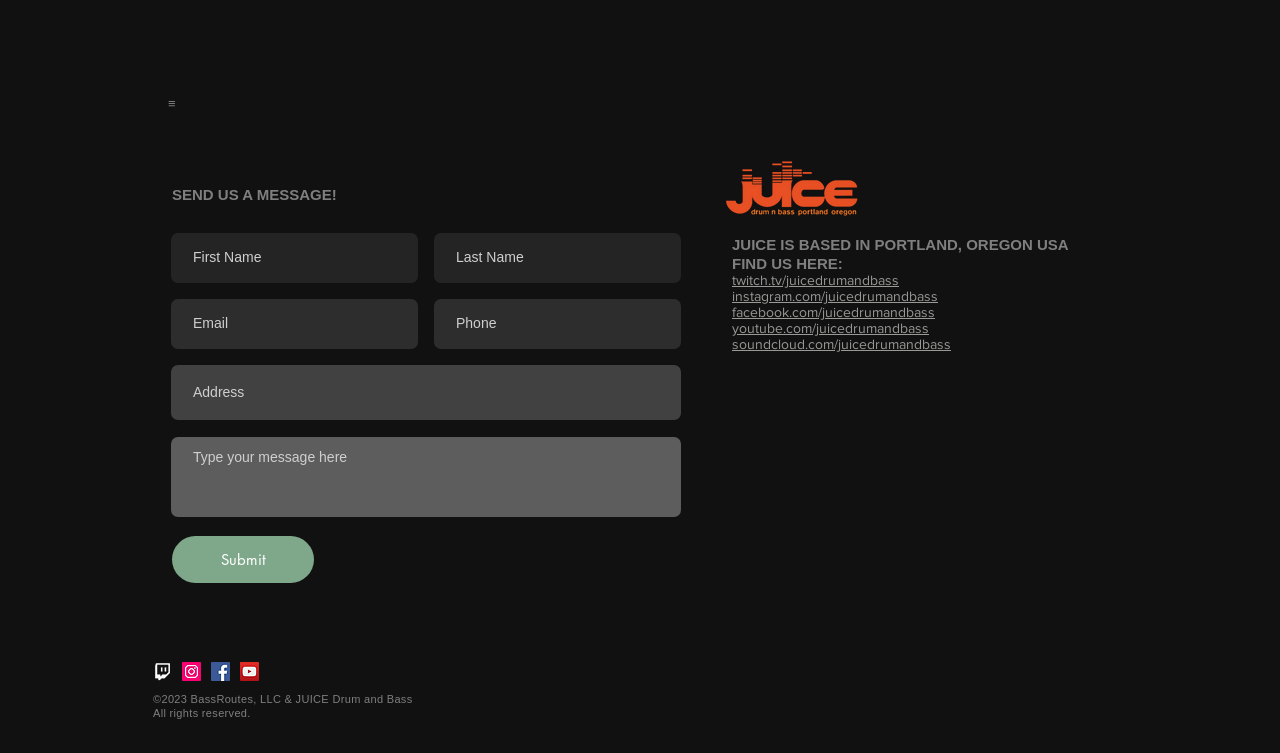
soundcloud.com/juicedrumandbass (841, 344)
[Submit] (243, 559)
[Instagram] (191, 671)
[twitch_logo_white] (162, 671)
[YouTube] (249, 671)
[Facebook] (220, 671)
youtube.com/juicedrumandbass (830, 328)
